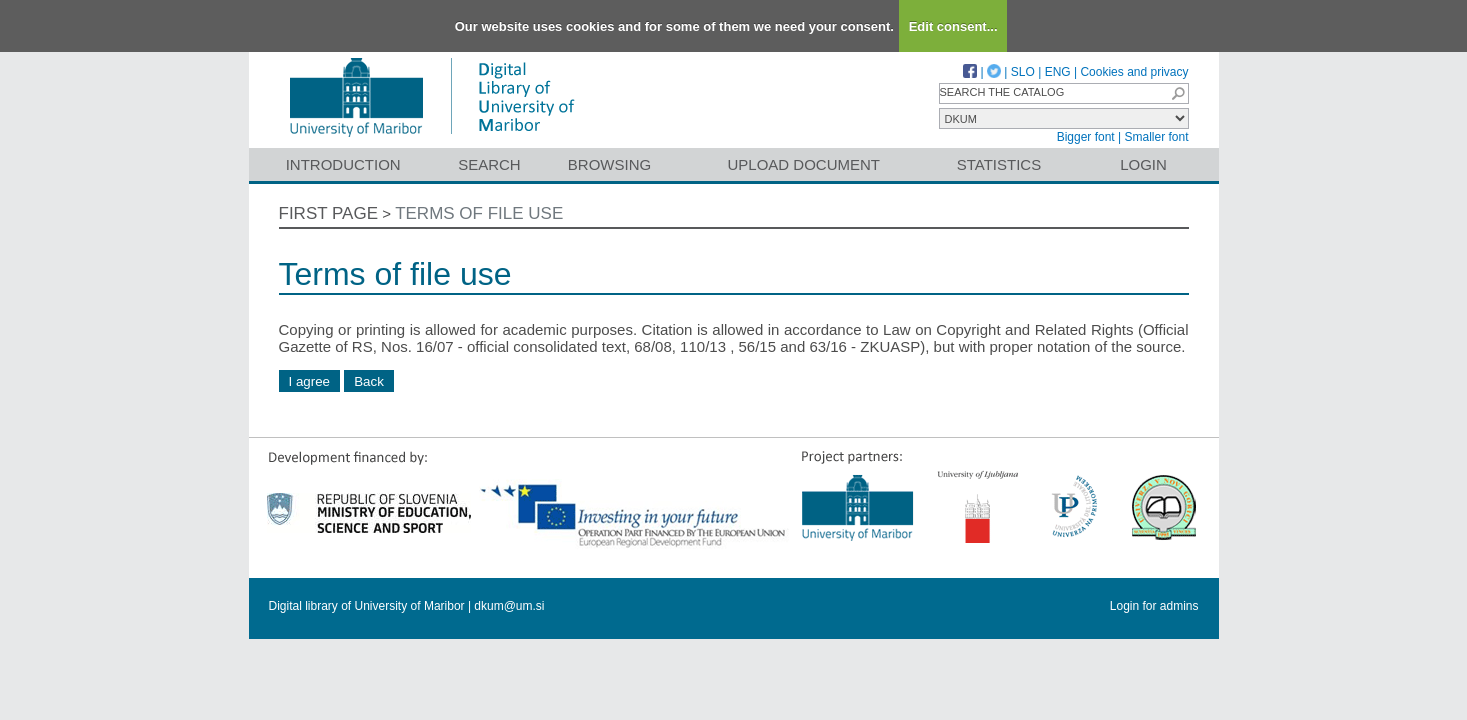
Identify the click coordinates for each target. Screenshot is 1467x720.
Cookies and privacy (1134, 72)
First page (329, 213)
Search (489, 164)
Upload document (804, 164)
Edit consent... (953, 26)
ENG (1058, 72)
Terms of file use (479, 213)
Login (1143, 164)
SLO (1023, 72)
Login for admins (1154, 606)
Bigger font (1086, 137)
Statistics (999, 164)
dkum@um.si (509, 606)
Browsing (609, 164)
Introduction (343, 164)
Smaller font (1156, 137)
